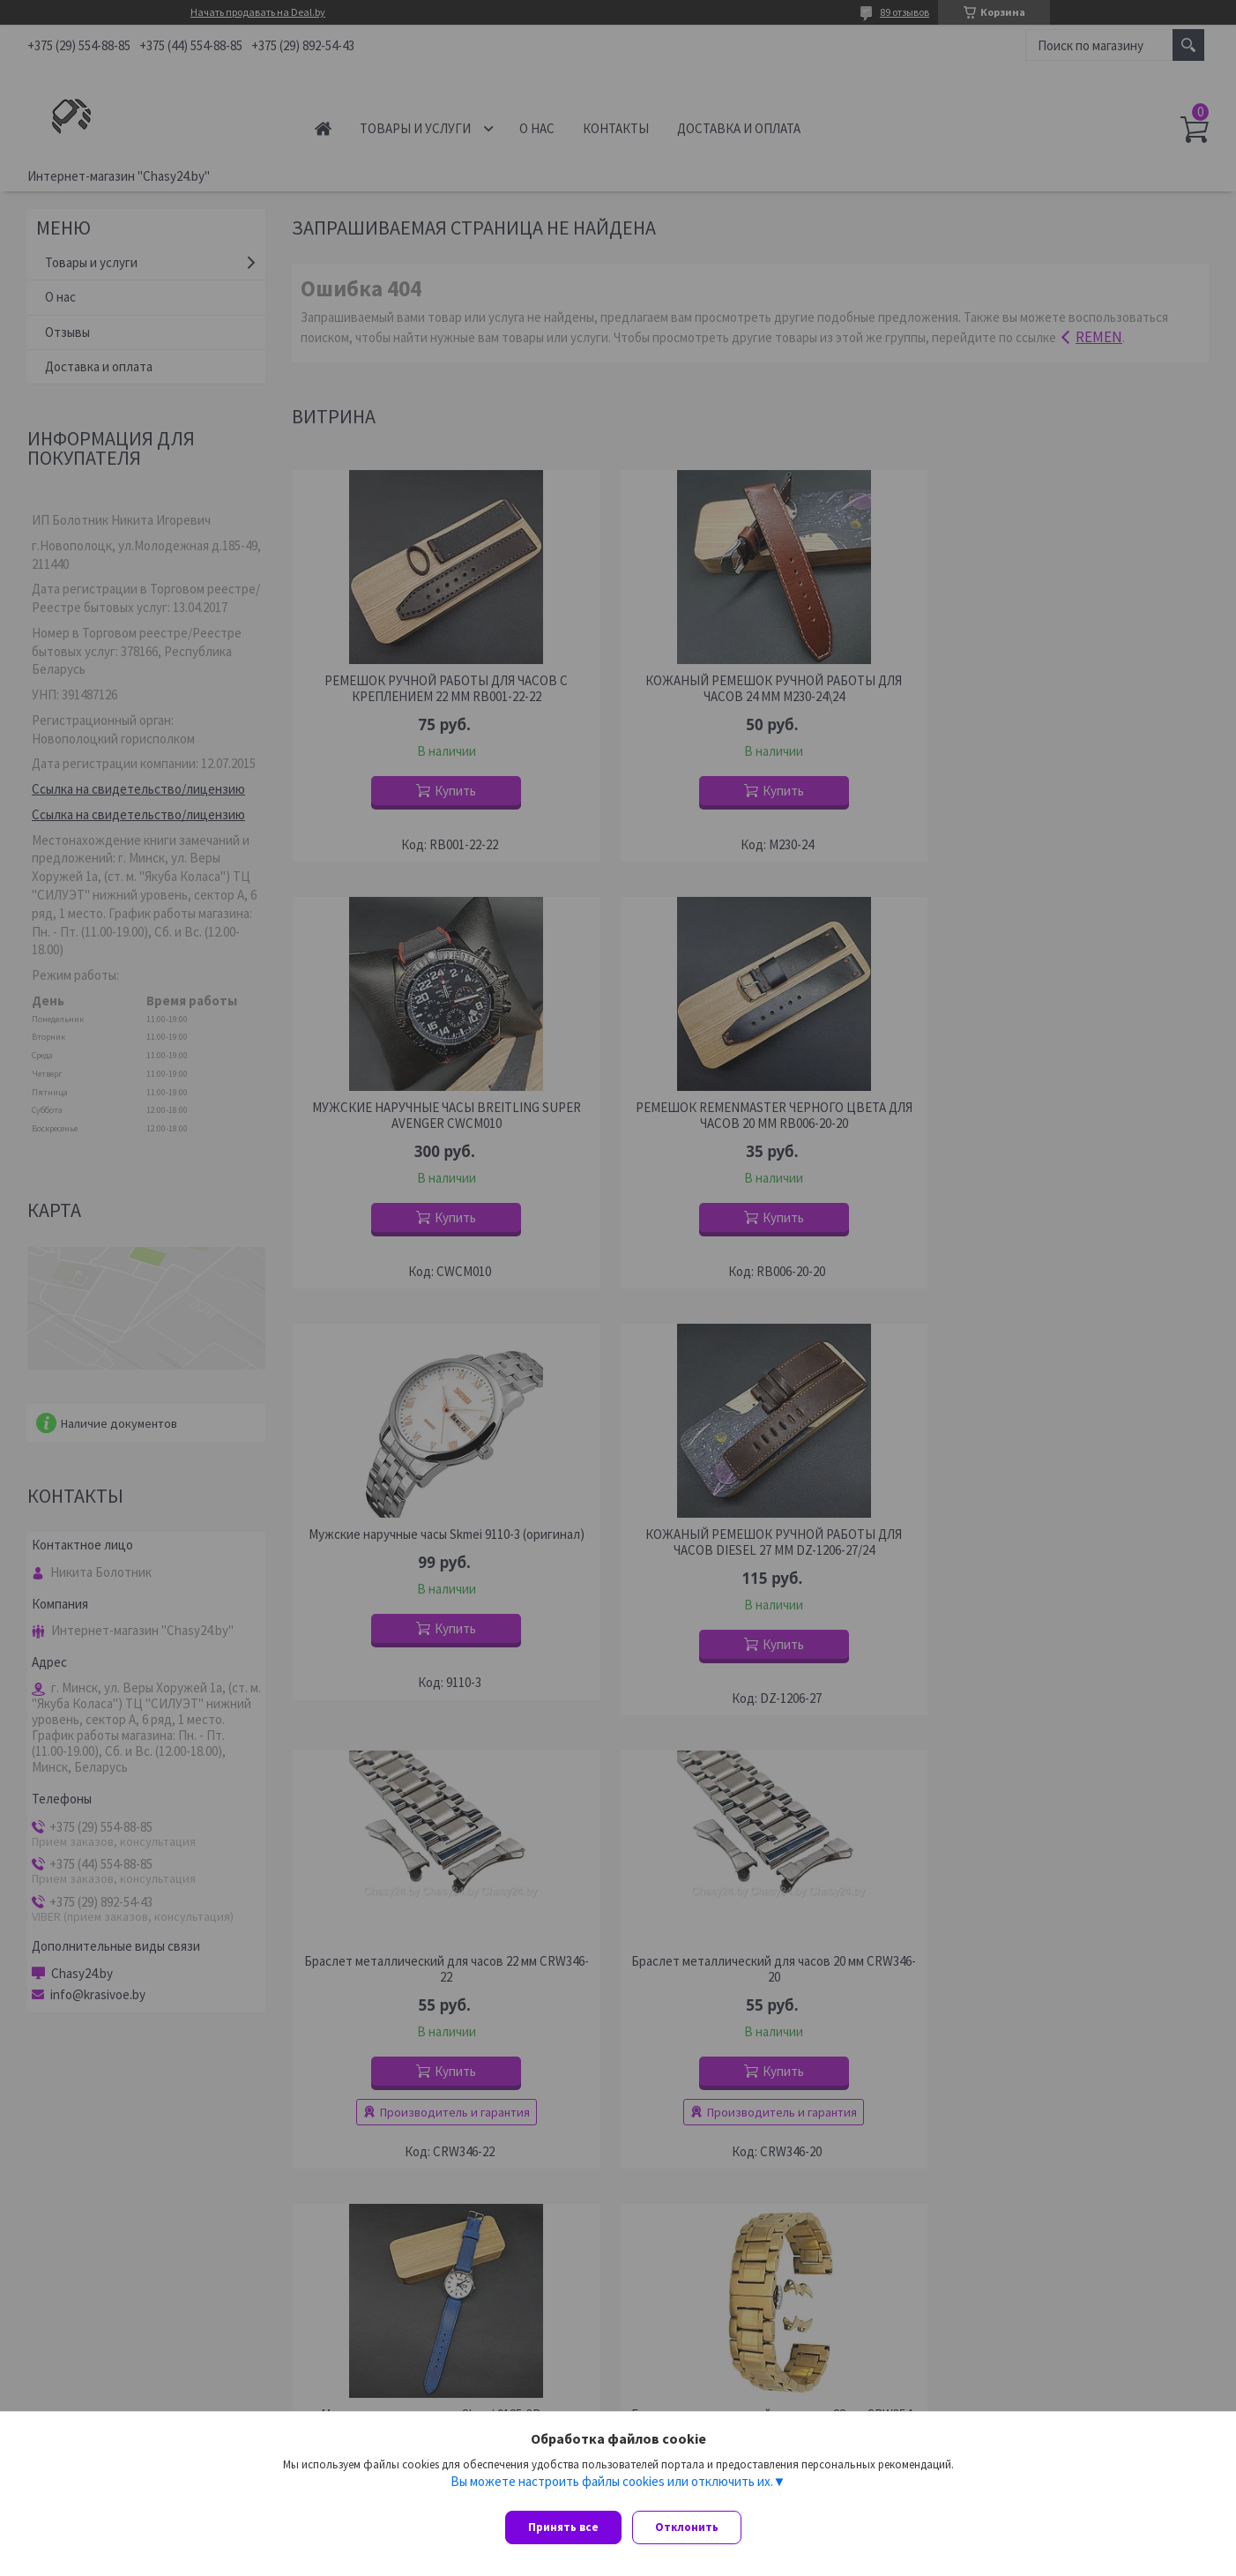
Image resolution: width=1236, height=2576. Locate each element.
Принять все (563, 2527)
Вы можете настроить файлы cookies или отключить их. (611, 2489)
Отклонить (694, 2527)
